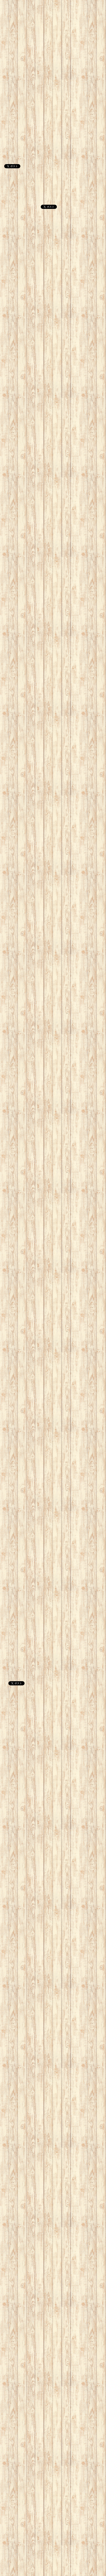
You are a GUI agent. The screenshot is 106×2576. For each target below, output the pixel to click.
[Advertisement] (53, 29)
